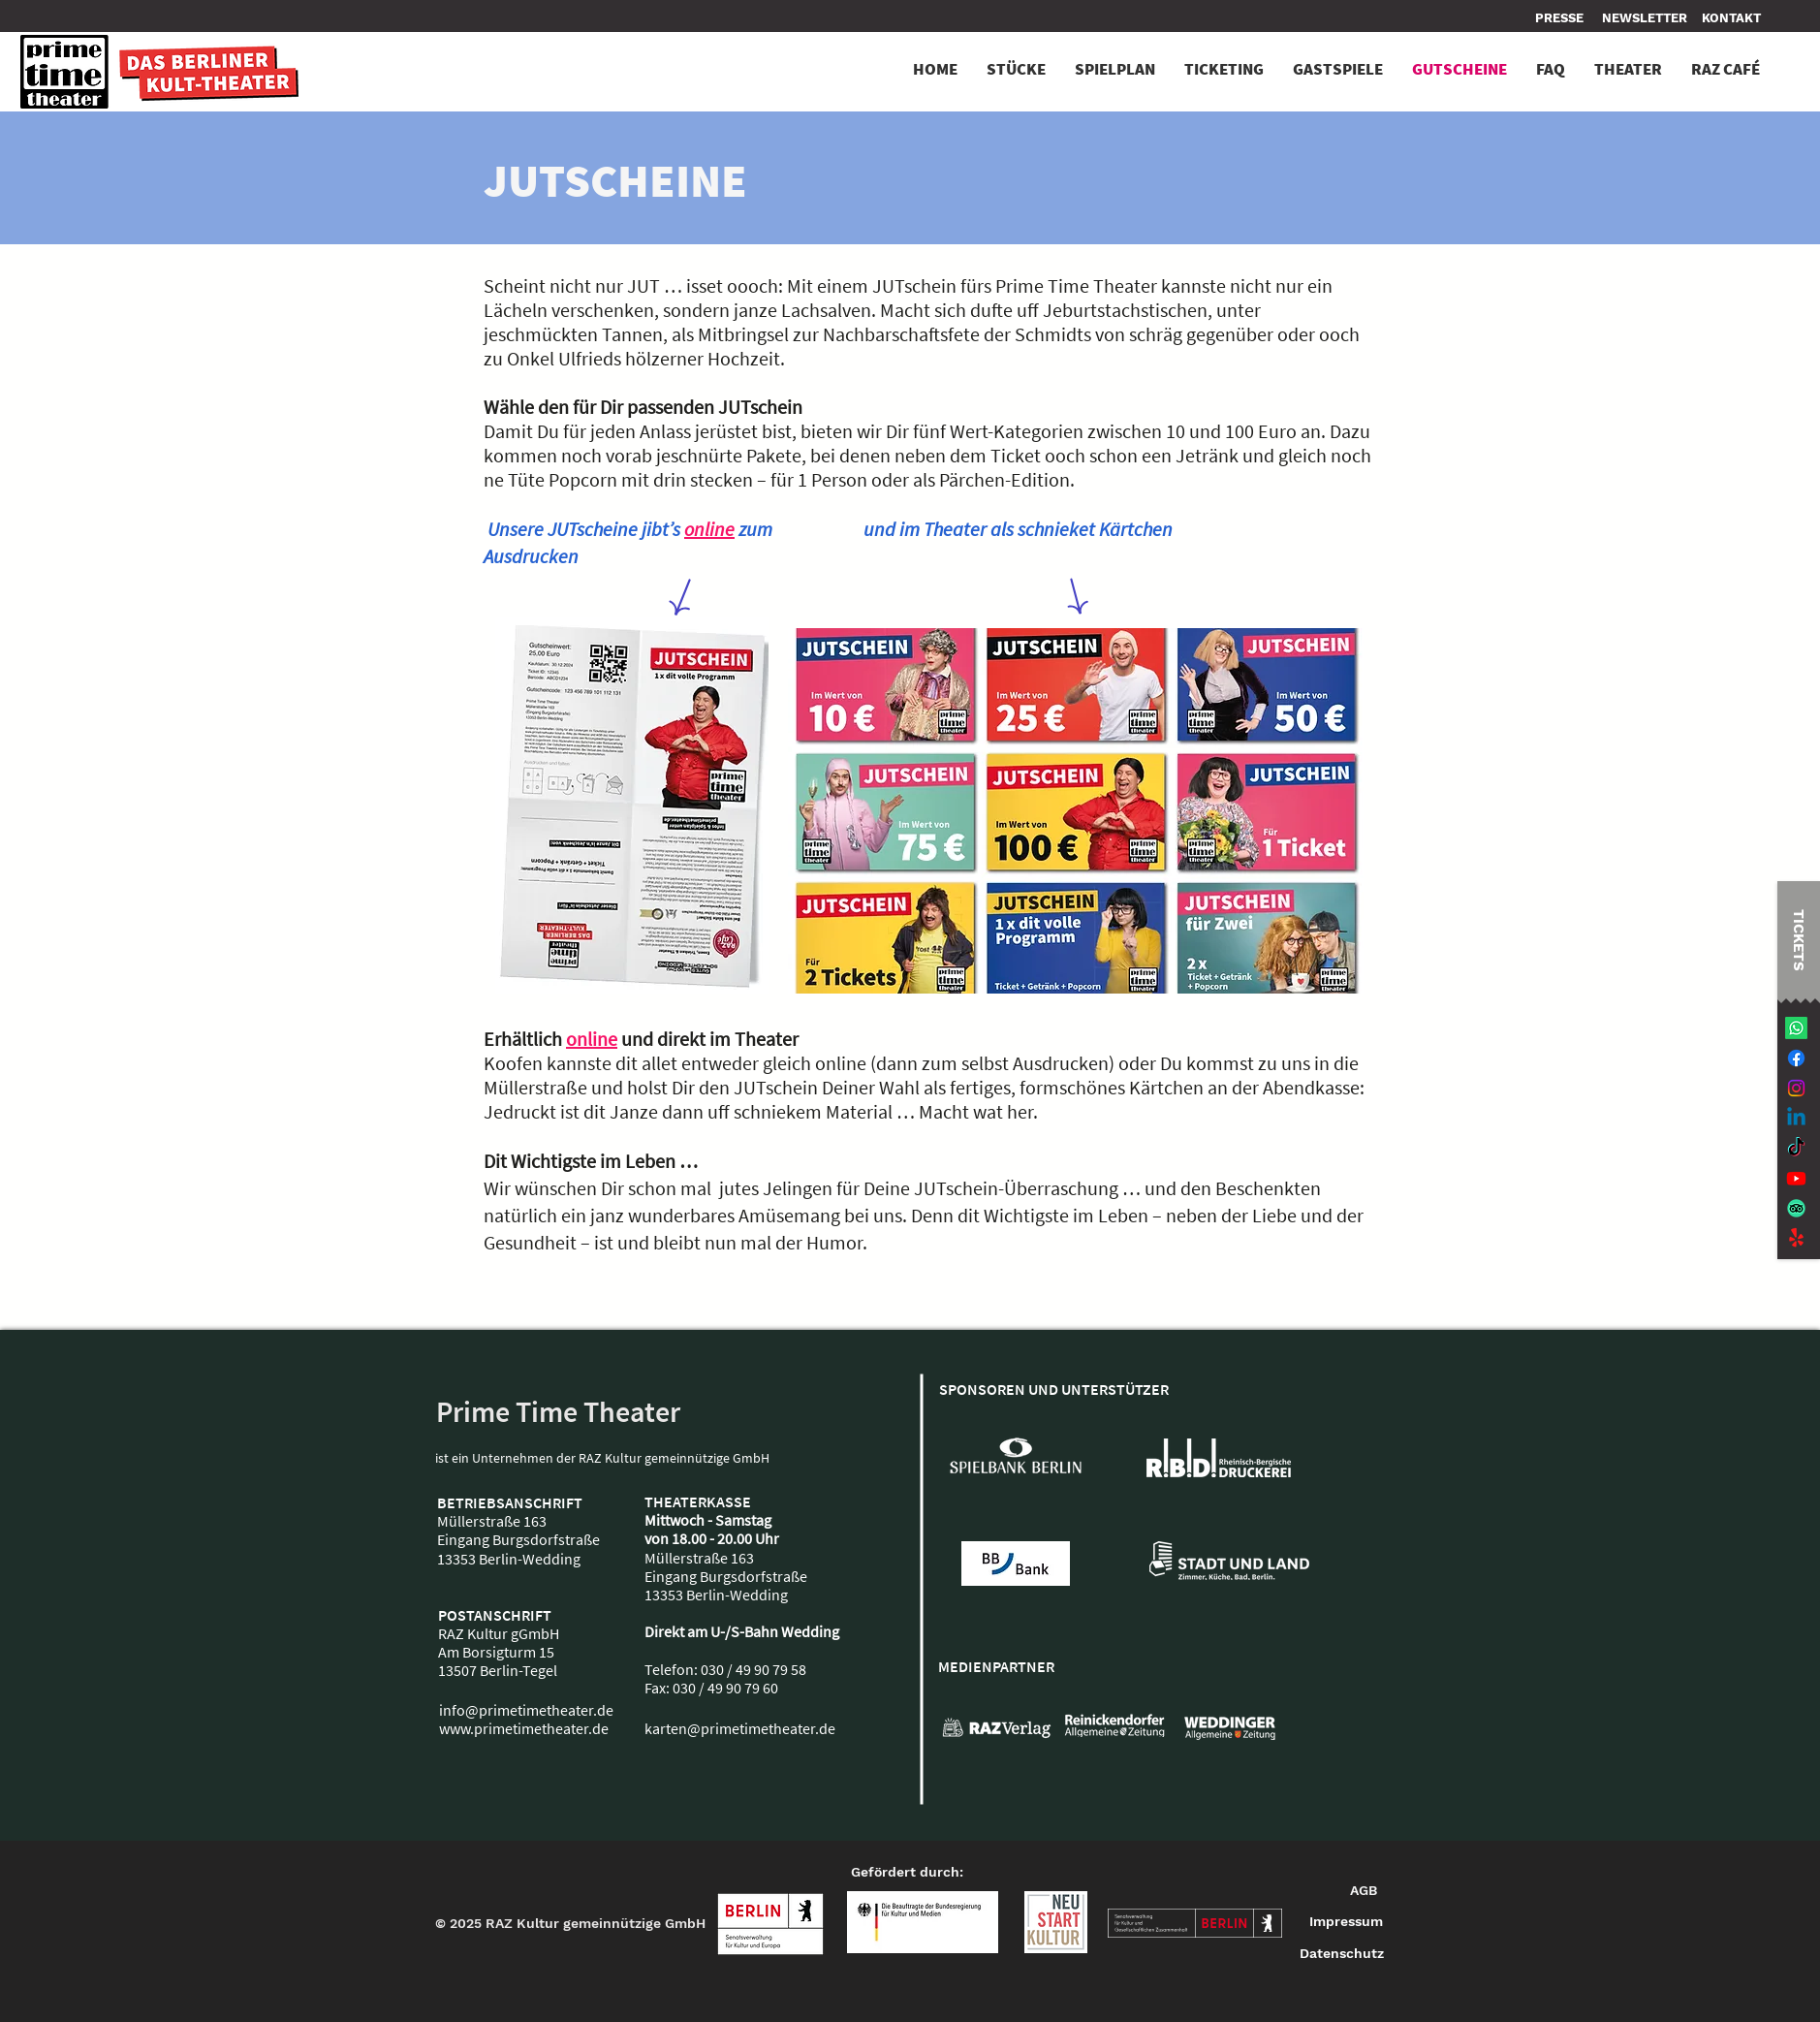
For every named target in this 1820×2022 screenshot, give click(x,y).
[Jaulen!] (1796, 1238)
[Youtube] (1796, 1178)
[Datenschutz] (1342, 1954)
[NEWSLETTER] (1644, 18)
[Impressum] (1347, 1922)
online (709, 529)
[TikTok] (1796, 1148)
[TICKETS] (1798, 939)
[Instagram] (1796, 1088)
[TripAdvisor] (1796, 1208)
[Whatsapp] (1796, 1028)
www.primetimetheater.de (524, 1728)
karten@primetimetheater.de (739, 1728)
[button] (1731, 18)
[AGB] (1363, 1891)
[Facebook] (1796, 1058)
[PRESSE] (1561, 18)
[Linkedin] (1796, 1118)
